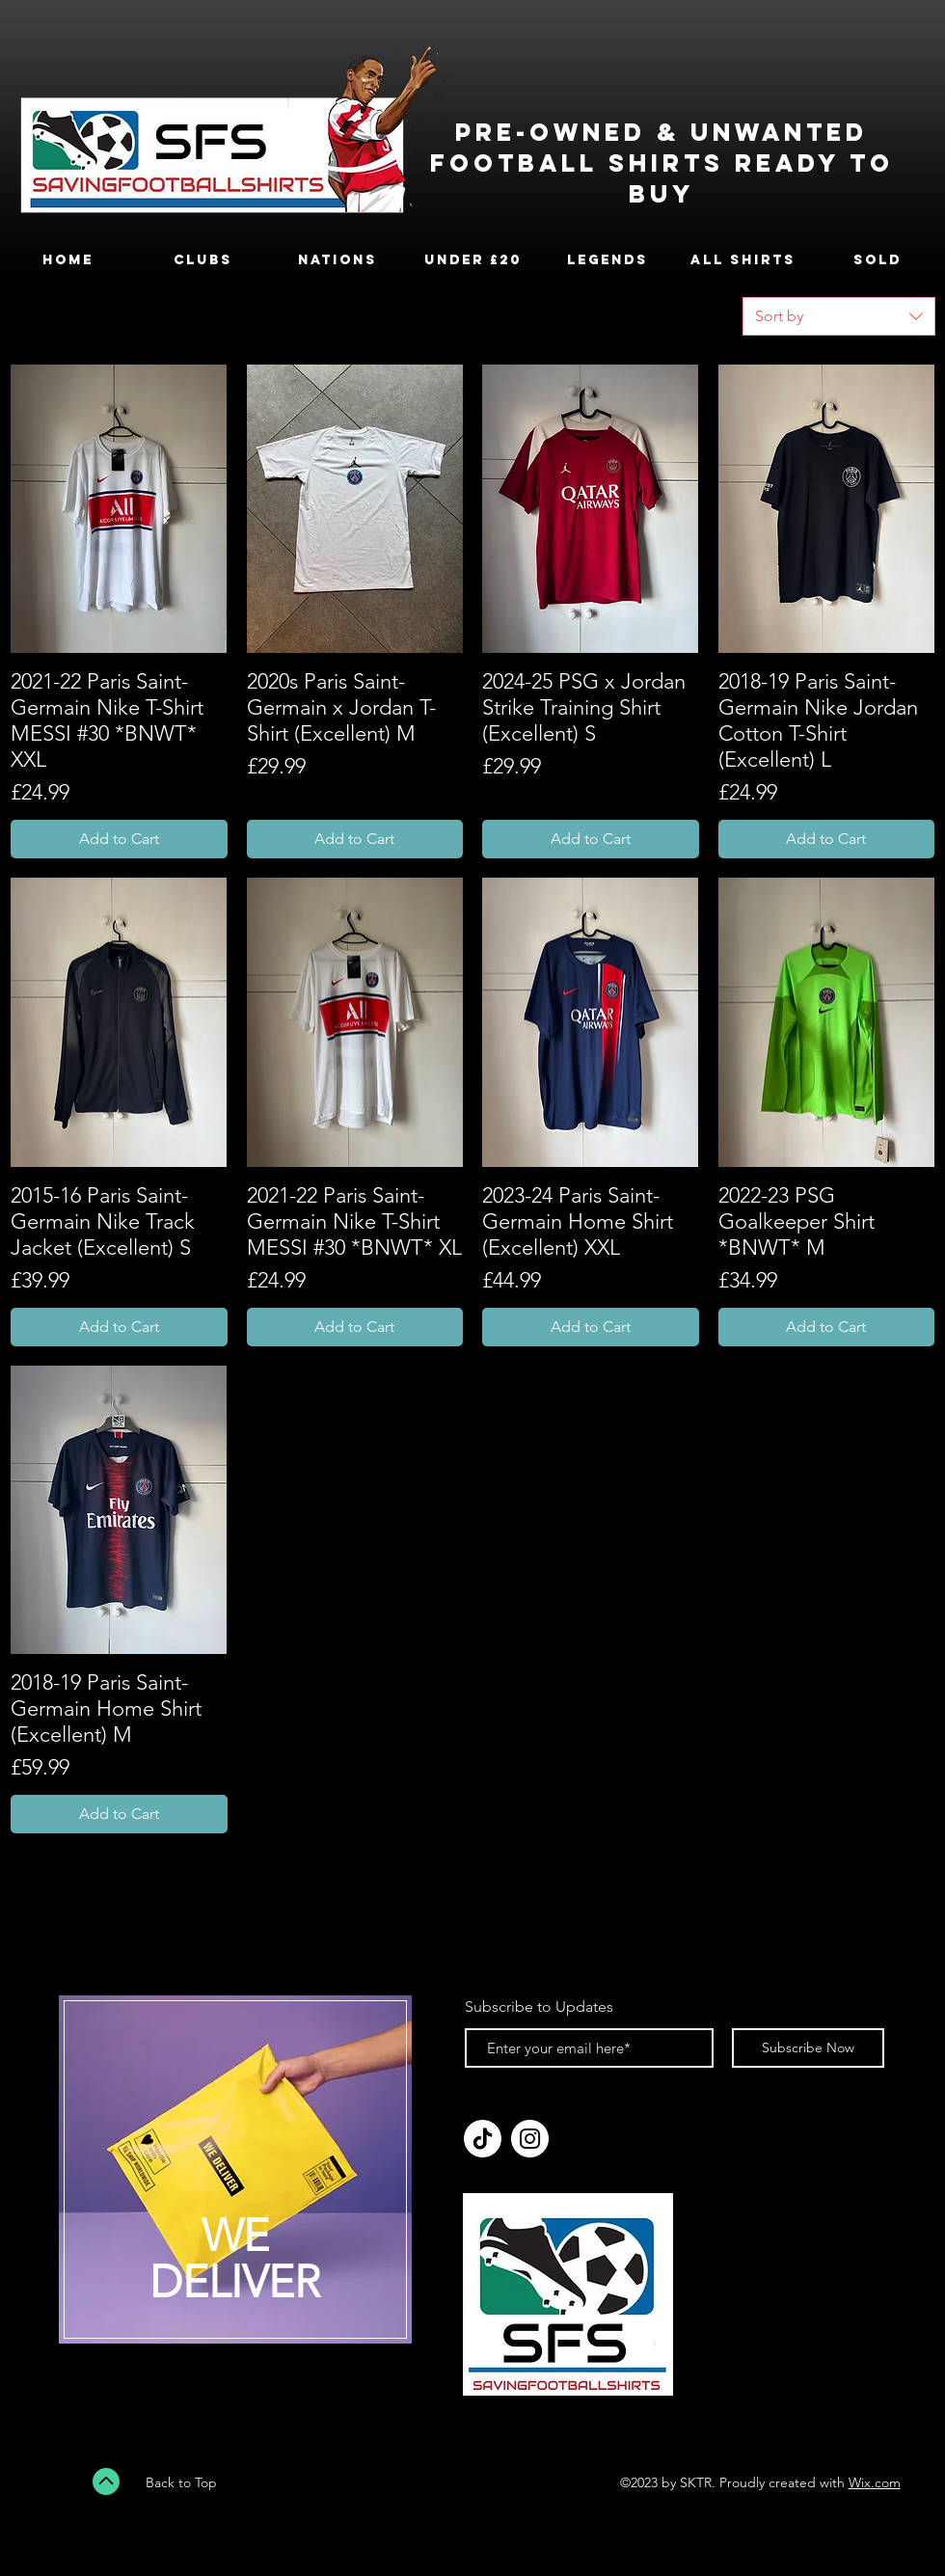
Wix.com (875, 2482)
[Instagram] (530, 2138)
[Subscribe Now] (808, 2048)
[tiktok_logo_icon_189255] (482, 2138)
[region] (235, 2181)
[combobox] (838, 316)
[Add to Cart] (119, 839)
